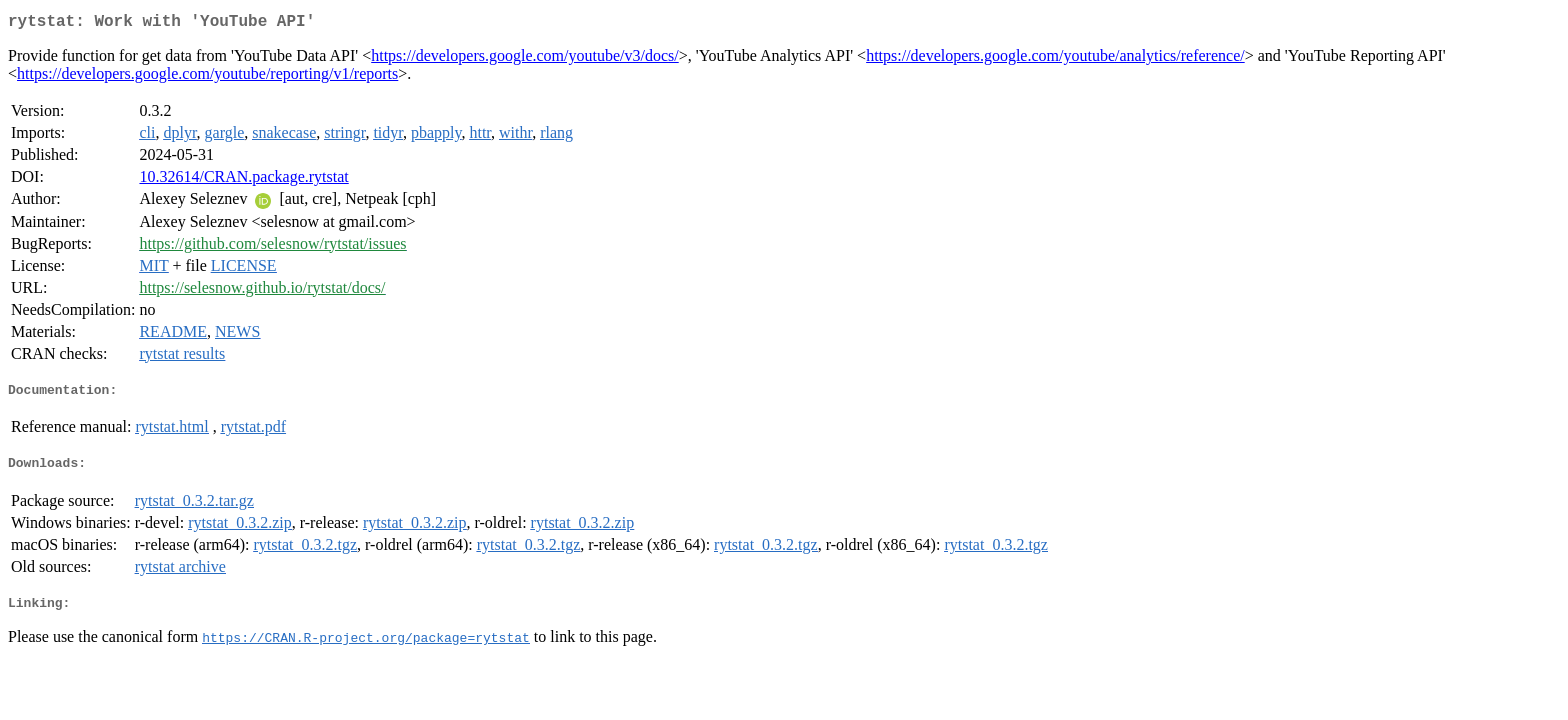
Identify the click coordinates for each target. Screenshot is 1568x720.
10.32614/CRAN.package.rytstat (243, 180)
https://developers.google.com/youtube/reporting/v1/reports (207, 77)
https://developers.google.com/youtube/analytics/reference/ (1055, 59)
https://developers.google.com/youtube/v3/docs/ (525, 59)
